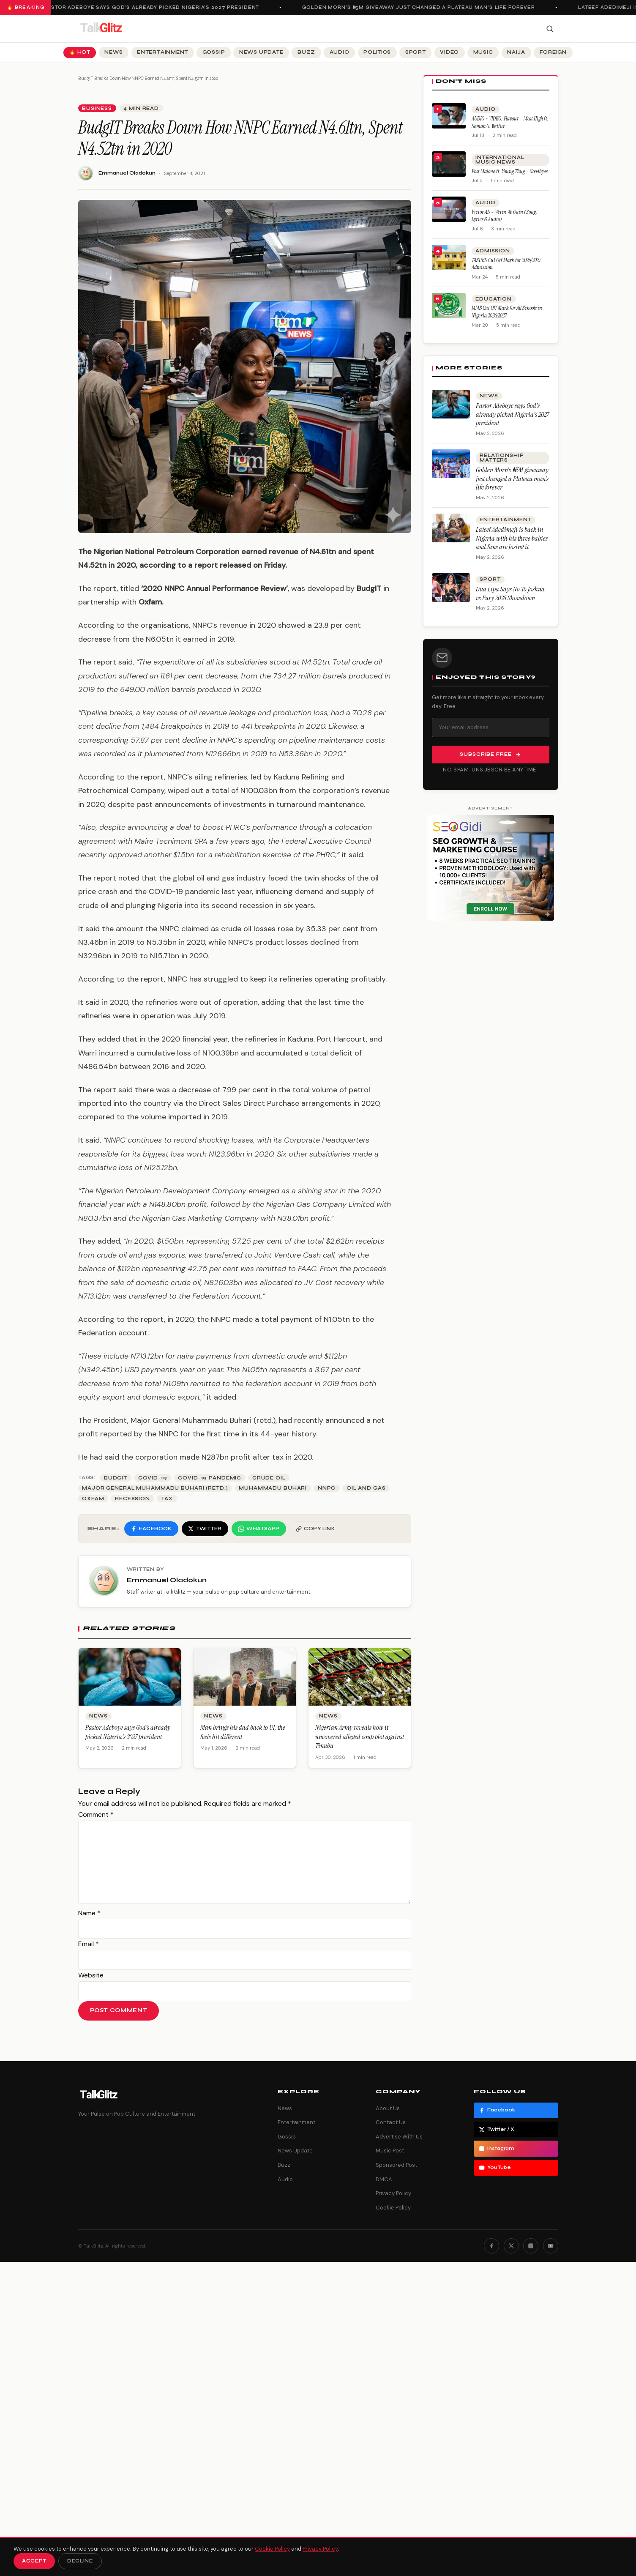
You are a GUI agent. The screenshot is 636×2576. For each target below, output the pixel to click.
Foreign (553, 52)
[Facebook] (491, 2245)
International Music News (499, 160)
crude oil (269, 1478)
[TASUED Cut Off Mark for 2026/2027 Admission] (449, 257)
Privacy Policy (393, 2193)
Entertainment (162, 52)
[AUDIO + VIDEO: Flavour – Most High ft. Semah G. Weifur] (449, 116)
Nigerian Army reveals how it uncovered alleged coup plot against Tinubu (359, 1736)
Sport (415, 52)
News (113, 52)
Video (449, 52)
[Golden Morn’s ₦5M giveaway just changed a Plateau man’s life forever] (451, 463)
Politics (377, 52)
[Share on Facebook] (151, 1528)
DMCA (384, 2179)
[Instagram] (530, 2245)
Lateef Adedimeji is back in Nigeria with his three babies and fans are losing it (512, 538)
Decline (80, 2561)
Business (97, 108)
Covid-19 (152, 1478)
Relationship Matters (502, 458)
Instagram (496, 2149)
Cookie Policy (393, 2207)
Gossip (213, 52)
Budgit (115, 1478)
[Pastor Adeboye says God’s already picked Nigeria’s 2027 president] (451, 404)
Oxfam (93, 1498)
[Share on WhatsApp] (259, 1528)
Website (91, 1975)
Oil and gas (366, 1488)
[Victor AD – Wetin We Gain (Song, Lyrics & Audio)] (449, 209)
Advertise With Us (399, 2136)
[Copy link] (315, 1528)
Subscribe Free (490, 754)
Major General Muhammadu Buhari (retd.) (155, 1488)
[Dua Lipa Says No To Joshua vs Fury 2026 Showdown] (451, 587)
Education (493, 299)
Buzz (306, 52)
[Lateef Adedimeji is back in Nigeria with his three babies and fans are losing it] (451, 528)
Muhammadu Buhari (273, 1488)
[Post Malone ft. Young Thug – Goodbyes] (449, 164)
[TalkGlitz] (101, 29)
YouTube (495, 2168)
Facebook (497, 2110)
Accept (34, 2561)
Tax (167, 1498)
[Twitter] (511, 2245)
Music (483, 52)
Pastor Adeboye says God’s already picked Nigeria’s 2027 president (155, 7)
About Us (388, 2108)
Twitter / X (496, 2130)
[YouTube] (550, 2245)
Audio (339, 52)
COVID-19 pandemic (209, 1478)
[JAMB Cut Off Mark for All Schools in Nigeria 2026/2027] (449, 305)
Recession (132, 1498)
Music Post (390, 2150)
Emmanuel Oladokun (127, 173)
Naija (516, 52)
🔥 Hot (79, 52)
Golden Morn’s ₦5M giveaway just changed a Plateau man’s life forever (423, 7)
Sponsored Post (396, 2165)
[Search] (549, 28)
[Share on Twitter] (205, 1528)
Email (88, 1943)
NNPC (327, 1488)
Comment (96, 1814)
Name (89, 1913)
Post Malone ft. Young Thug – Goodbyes (510, 171)
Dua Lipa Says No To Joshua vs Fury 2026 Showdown (510, 593)
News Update (261, 52)
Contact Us (391, 2122)
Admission (492, 251)
